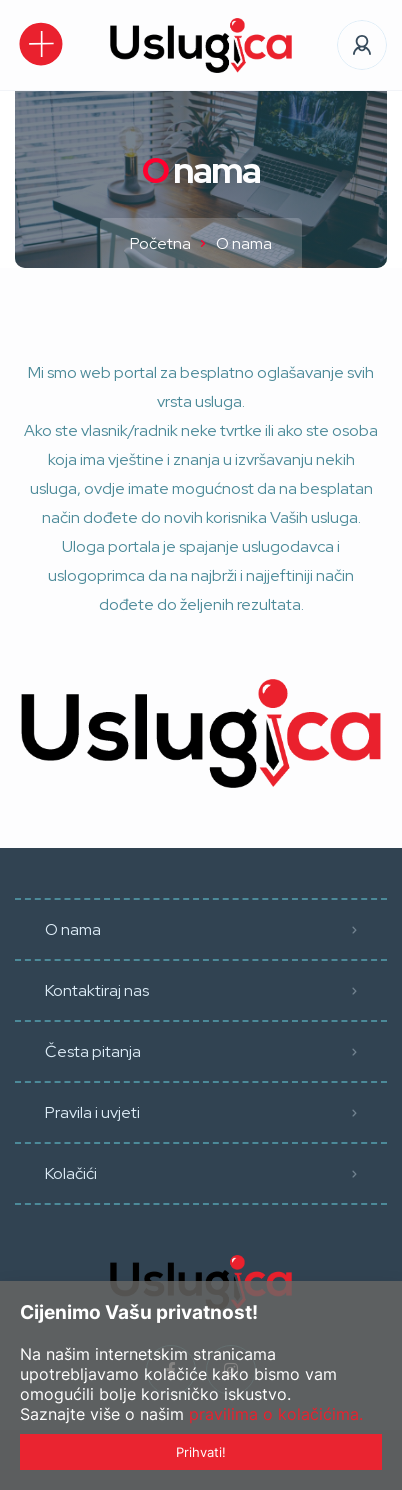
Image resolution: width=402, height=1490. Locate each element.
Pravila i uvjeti (92, 1112)
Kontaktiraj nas (97, 990)
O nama (73, 929)
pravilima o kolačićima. (276, 1414)
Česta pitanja (93, 1051)
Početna (160, 243)
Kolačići (71, 1173)
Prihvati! (201, 1452)
